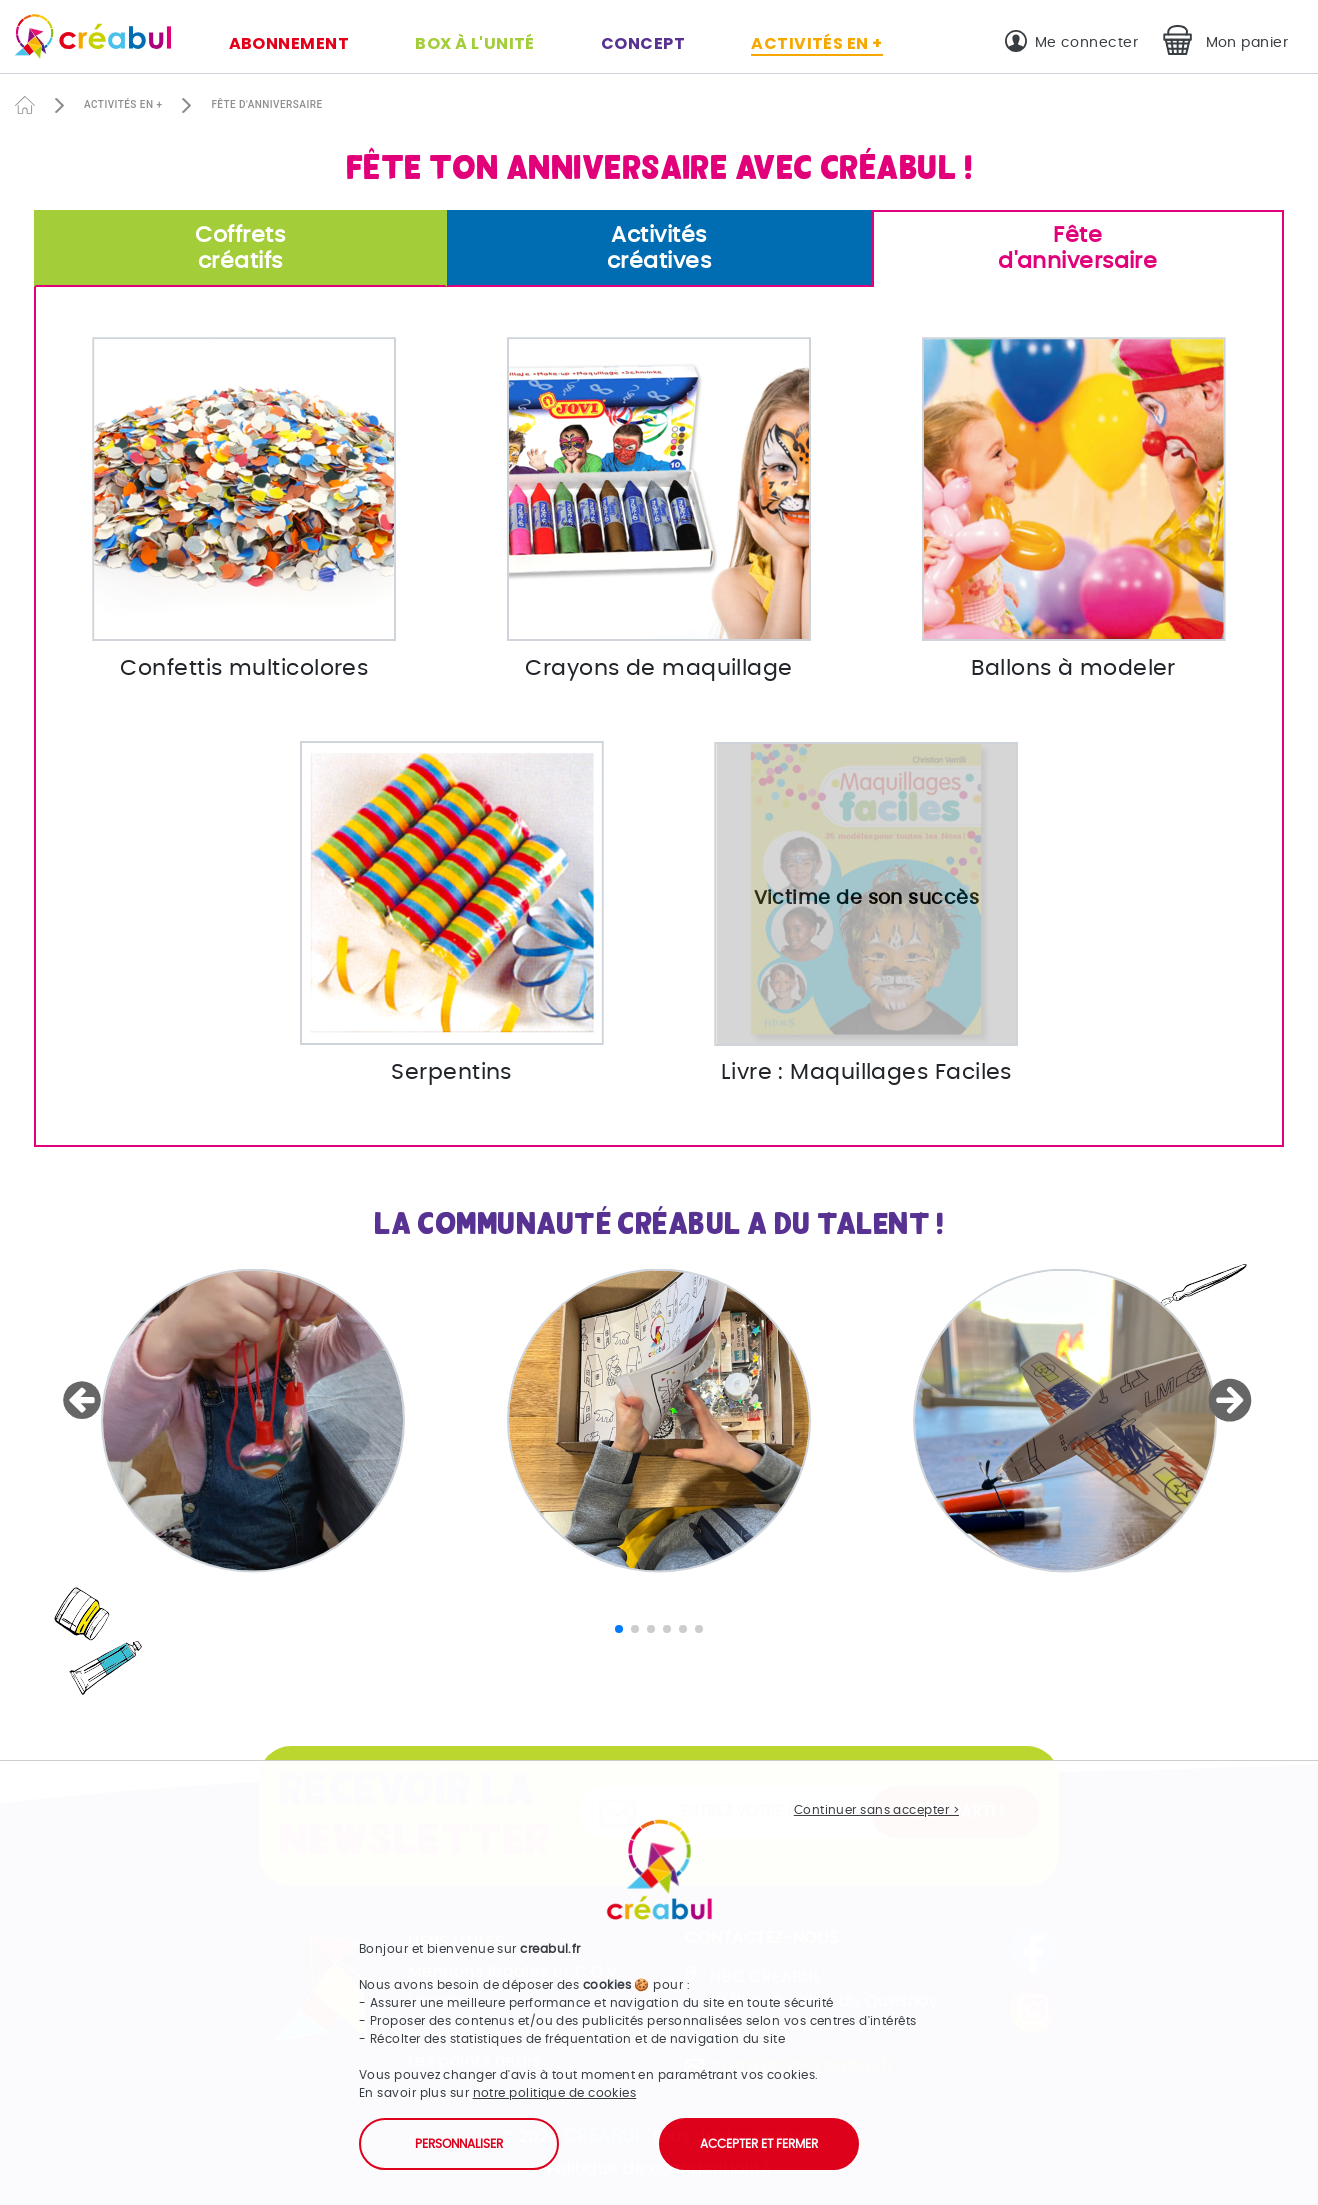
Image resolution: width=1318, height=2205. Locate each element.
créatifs (240, 247)
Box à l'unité (475, 43)
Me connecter (1086, 42)
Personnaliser (459, 2144)
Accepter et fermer (759, 2144)
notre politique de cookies (555, 2093)
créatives (659, 247)
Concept (643, 43)
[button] (85, 1400)
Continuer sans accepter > (876, 1810)
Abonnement (289, 43)
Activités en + (816, 43)
